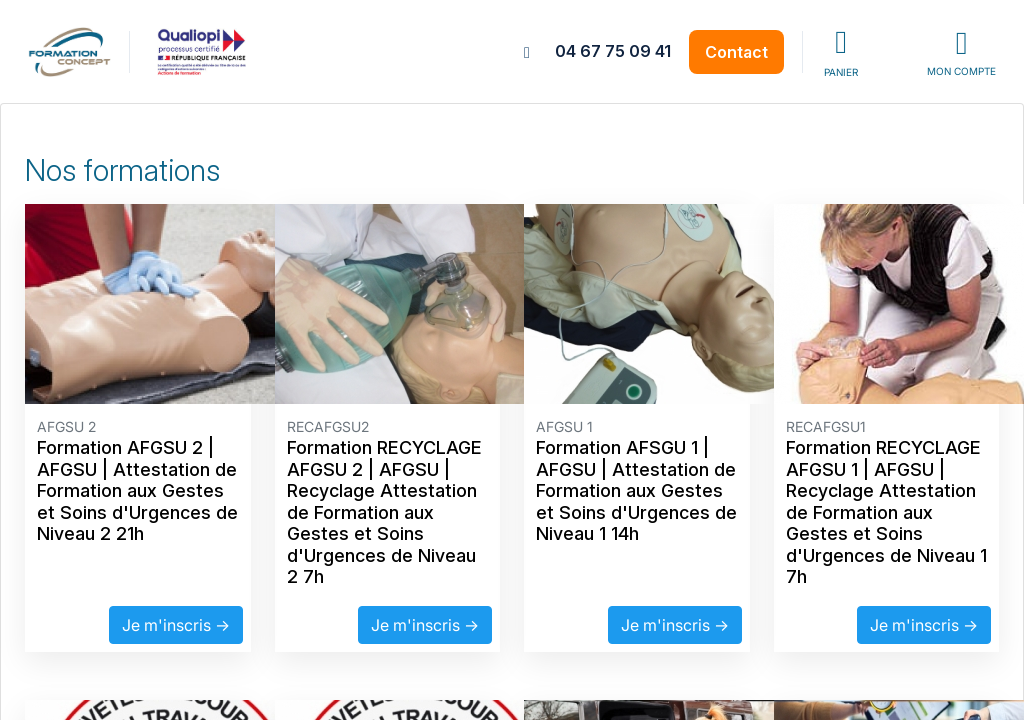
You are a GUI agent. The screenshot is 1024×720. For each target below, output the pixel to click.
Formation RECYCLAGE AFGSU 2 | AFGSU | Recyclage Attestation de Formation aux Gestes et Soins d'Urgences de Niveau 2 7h (384, 512)
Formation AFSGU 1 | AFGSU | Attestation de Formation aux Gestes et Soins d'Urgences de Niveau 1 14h (636, 490)
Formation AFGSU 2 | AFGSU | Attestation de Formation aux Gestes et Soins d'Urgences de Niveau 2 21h (137, 490)
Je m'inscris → (176, 625)
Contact (736, 52)
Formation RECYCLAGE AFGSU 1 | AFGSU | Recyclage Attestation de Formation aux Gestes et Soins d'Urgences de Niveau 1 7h (886, 512)
